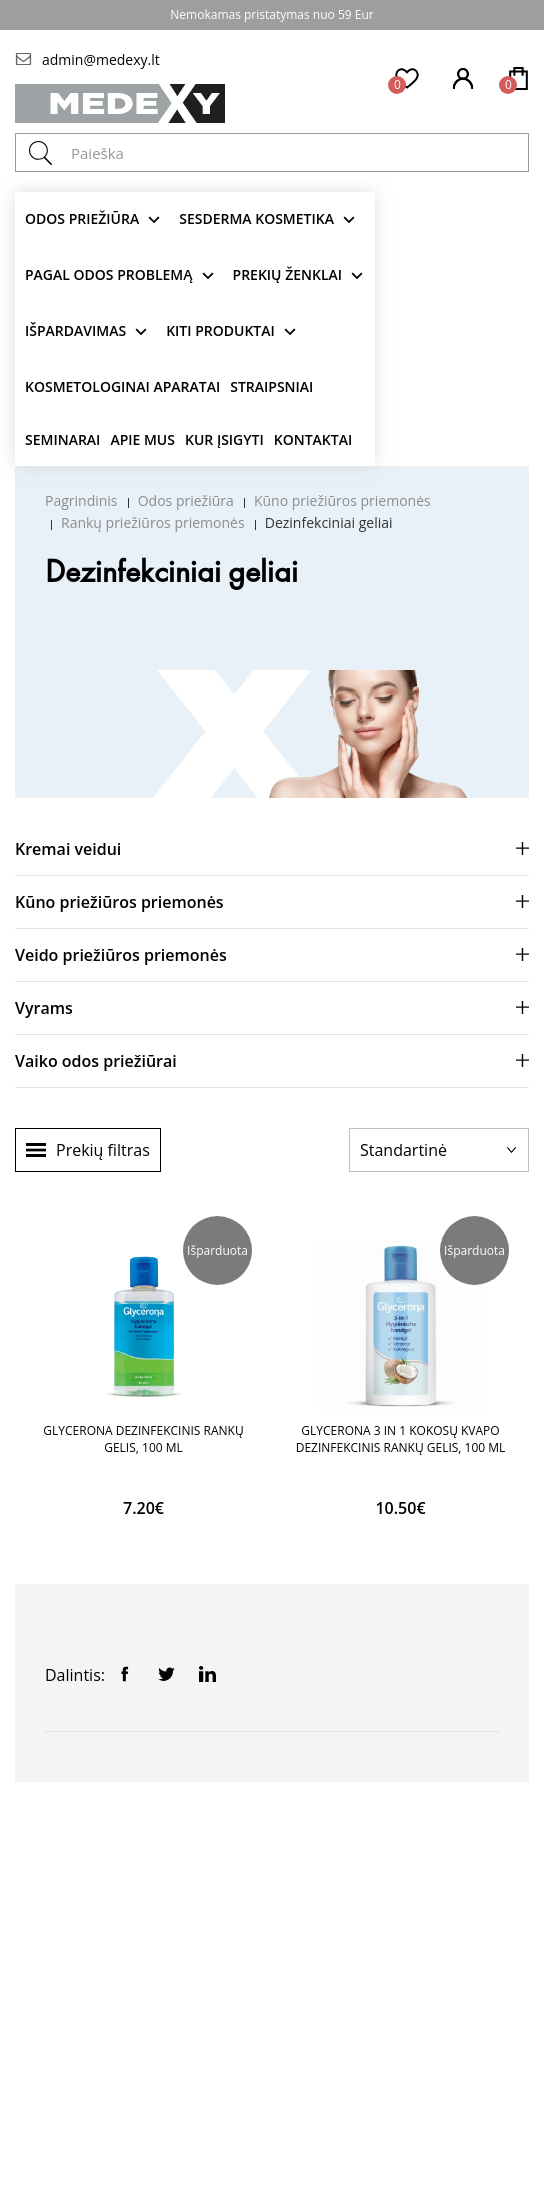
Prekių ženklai (288, 274)
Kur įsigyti (224, 439)
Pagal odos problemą (109, 274)
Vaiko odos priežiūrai (96, 1061)
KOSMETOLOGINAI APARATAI (122, 386)
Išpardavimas (75, 330)
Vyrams (44, 1008)
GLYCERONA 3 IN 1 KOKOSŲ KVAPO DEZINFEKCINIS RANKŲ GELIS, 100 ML (401, 1439)
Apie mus (142, 439)
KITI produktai (220, 330)
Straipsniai (271, 386)
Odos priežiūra (82, 218)
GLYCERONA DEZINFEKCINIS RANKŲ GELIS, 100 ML (143, 1439)
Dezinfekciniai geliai (329, 522)
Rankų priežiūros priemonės (153, 522)
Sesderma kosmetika (256, 218)
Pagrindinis (81, 500)
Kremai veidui (68, 849)
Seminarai (62, 439)
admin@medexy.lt (101, 59)
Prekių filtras (103, 1150)
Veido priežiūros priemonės (121, 955)
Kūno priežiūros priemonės (342, 500)
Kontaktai (313, 439)
